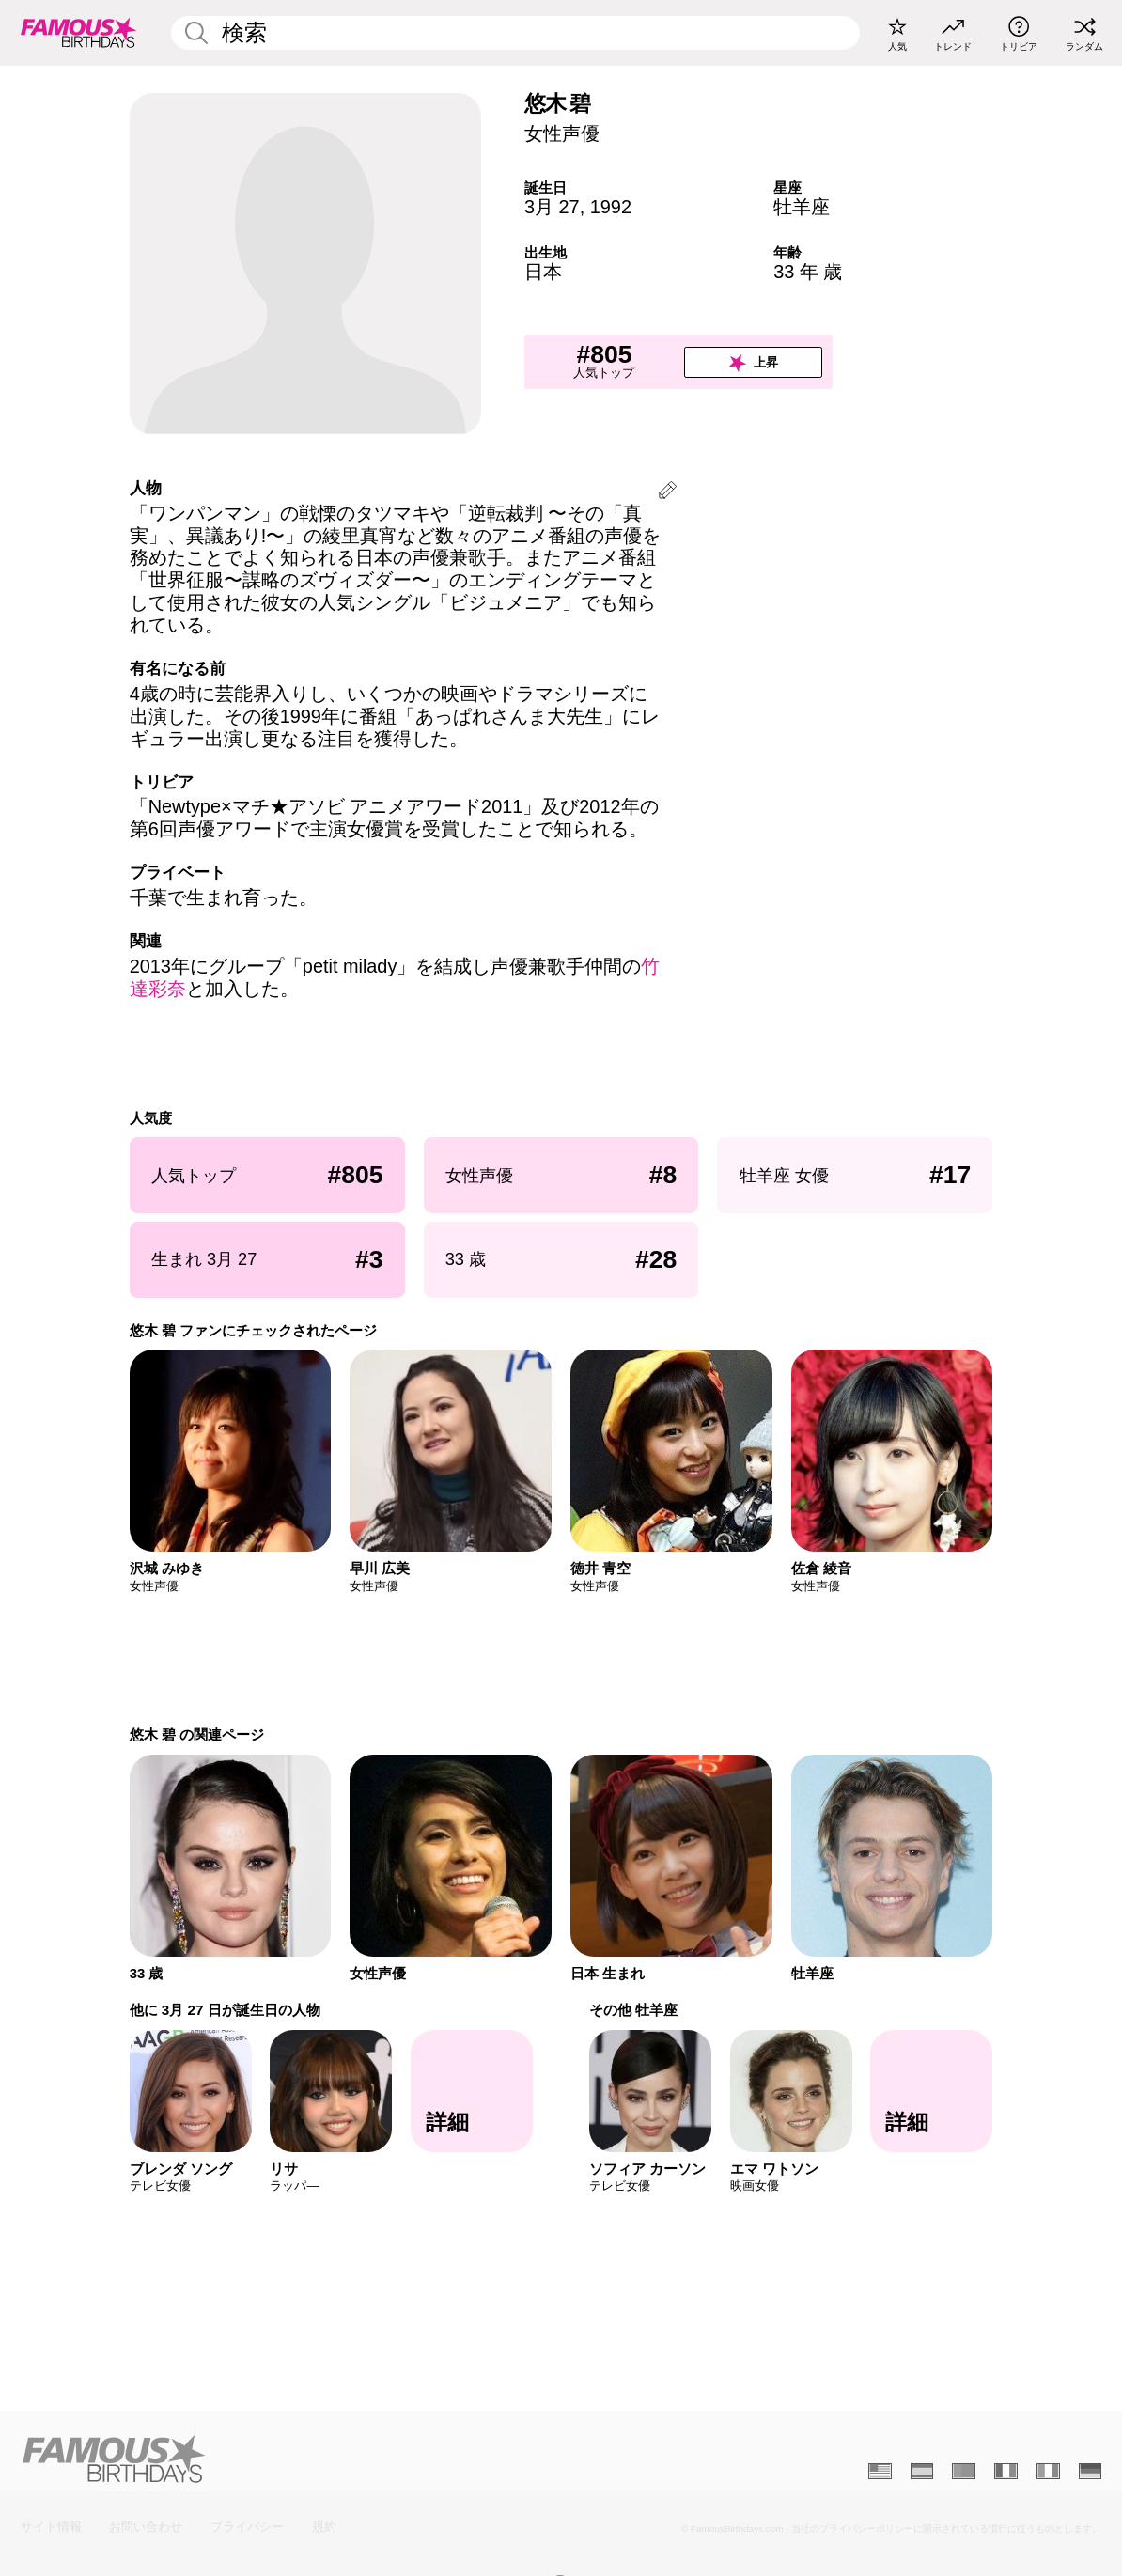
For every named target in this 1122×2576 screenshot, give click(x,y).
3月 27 (552, 206)
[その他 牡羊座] (931, 2091)
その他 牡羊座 (633, 2010)
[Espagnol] (922, 2471)
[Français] (1006, 2471)
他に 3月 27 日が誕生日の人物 (225, 2010)
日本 (543, 271)
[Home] (287, 2458)
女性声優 (562, 133)
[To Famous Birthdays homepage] (79, 33)
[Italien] (1048, 2471)
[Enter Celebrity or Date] (515, 33)
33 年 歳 (807, 271)
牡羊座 (801, 206)
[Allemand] (1090, 2471)
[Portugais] (963, 2471)
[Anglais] (880, 2471)
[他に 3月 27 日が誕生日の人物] (472, 2091)
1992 (610, 206)
